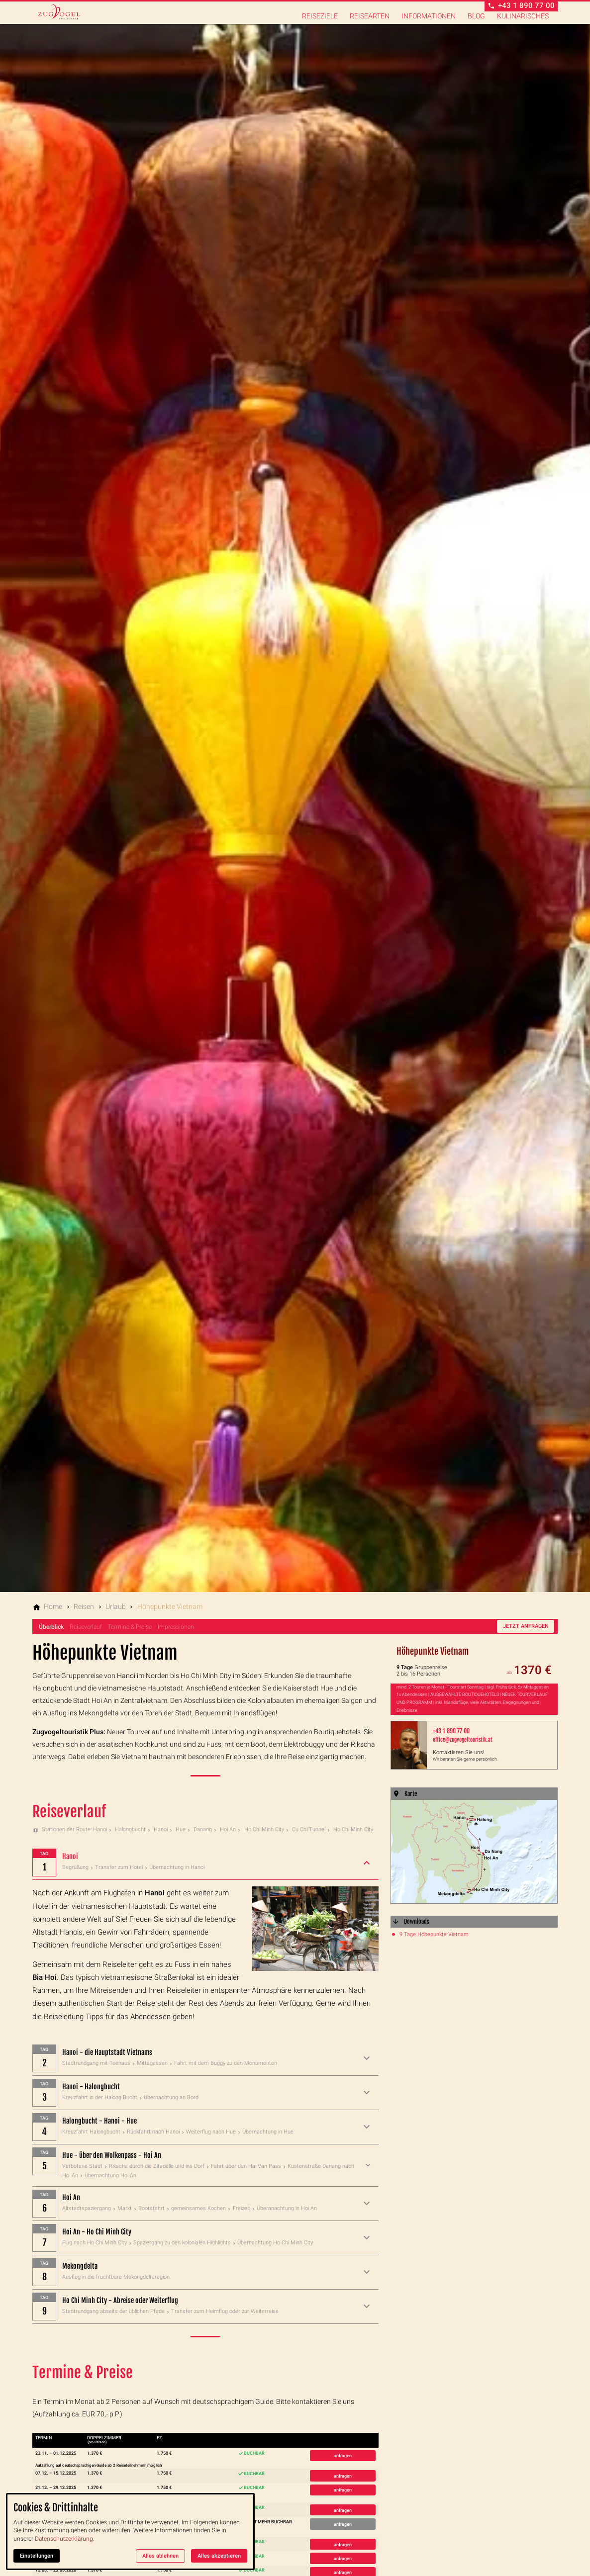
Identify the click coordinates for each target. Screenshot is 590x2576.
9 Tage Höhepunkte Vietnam (434, 1934)
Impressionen (176, 1626)
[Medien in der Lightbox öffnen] (474, 1852)
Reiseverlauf (86, 1626)
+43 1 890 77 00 (451, 1731)
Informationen (428, 23)
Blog (476, 23)
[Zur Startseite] (83, 24)
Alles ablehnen (160, 2556)
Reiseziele (320, 23)
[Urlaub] (115, 1606)
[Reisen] (84, 1606)
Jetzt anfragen (526, 1626)
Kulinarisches (523, 23)
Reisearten (370, 23)
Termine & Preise (130, 1626)
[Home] (53, 1606)
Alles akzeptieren (219, 2556)
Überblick (51, 1626)
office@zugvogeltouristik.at (462, 1739)
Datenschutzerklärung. (65, 2538)
